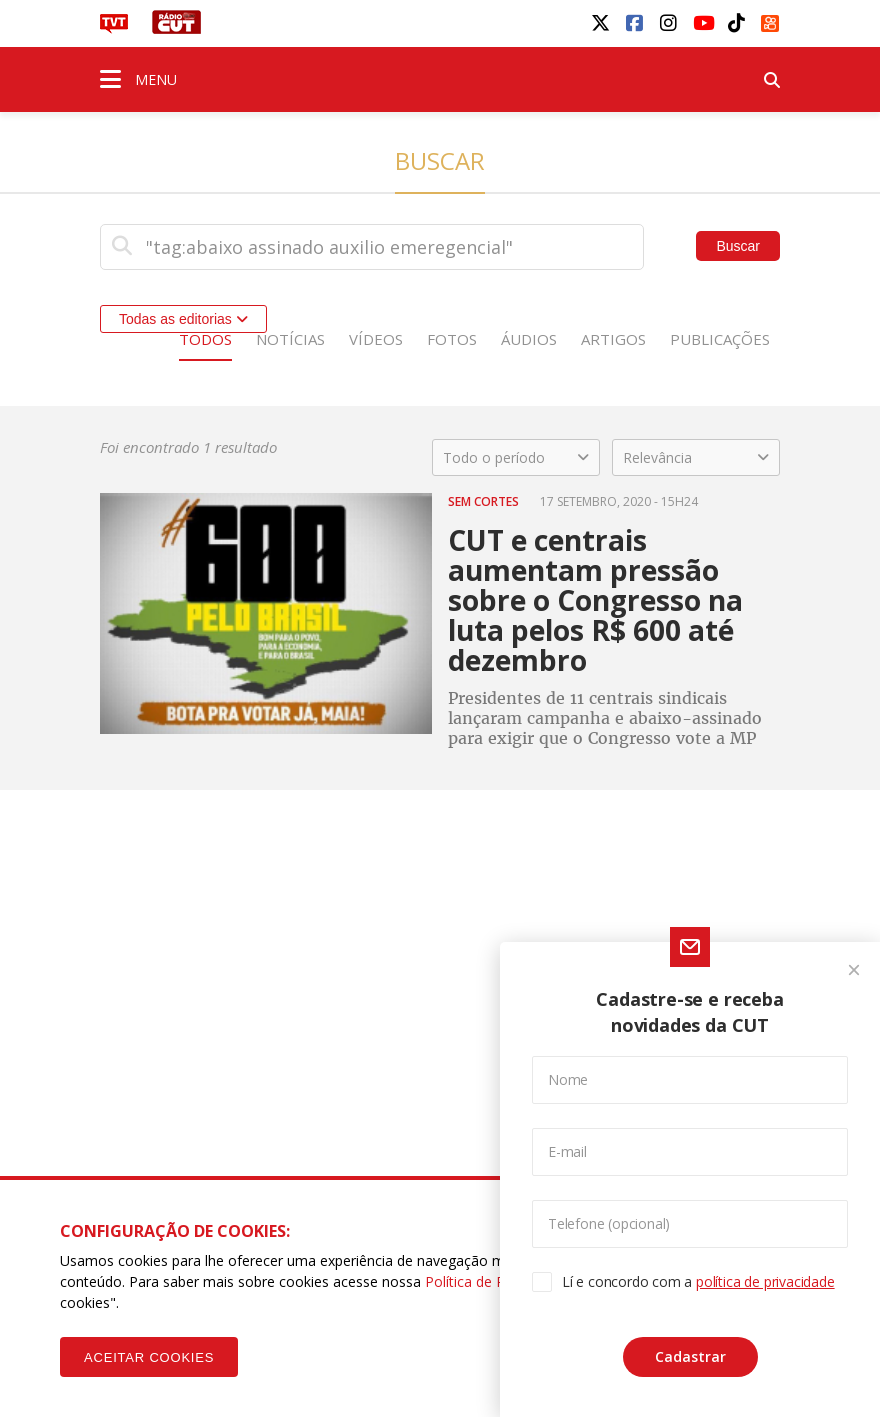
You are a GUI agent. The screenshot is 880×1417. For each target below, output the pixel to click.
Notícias (290, 339)
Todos (205, 339)
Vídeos (376, 339)
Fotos (452, 339)
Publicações (720, 339)
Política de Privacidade (497, 1281)
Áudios (529, 339)
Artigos (613, 339)
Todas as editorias (183, 319)
